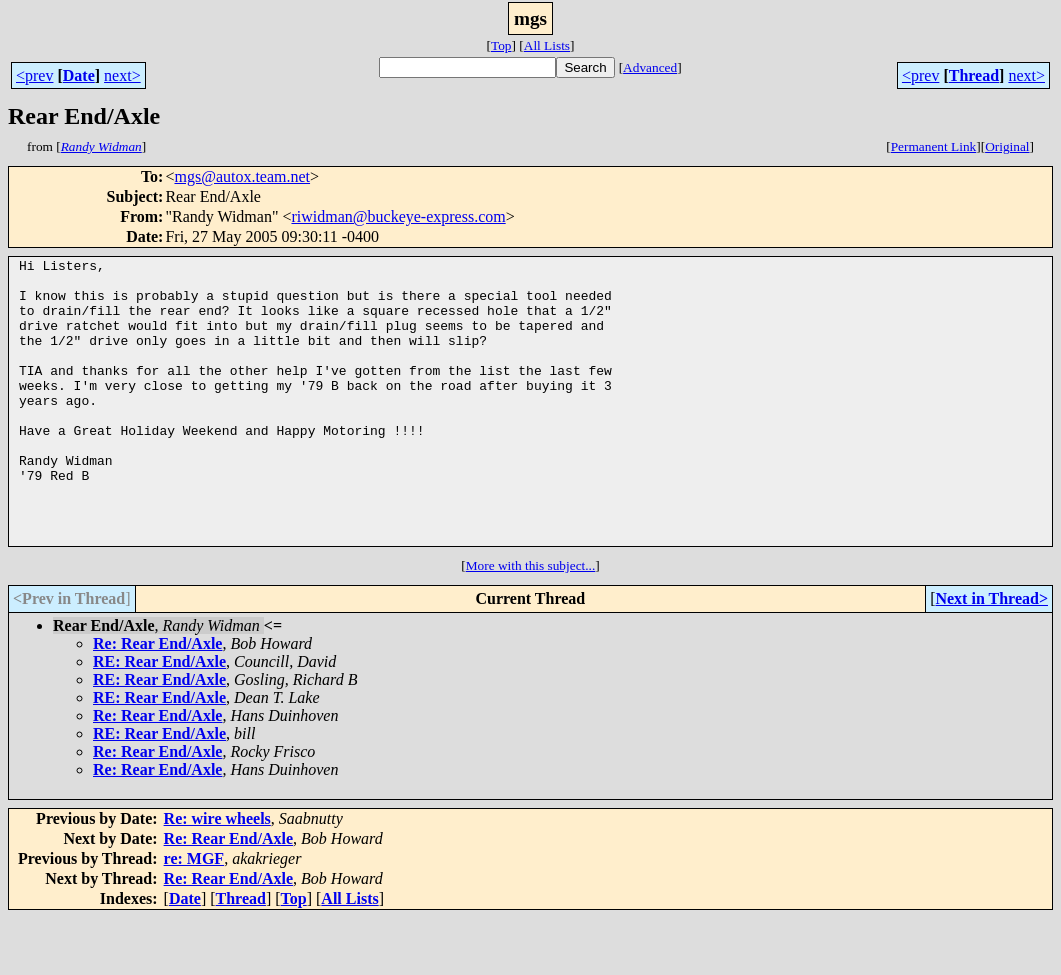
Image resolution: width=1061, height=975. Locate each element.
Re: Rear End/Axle (157, 700)
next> (122, 75)
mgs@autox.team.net (242, 176)
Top (501, 45)
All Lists (547, 45)
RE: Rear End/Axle (159, 718)
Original (1007, 146)
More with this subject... (531, 622)
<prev (34, 75)
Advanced (650, 67)
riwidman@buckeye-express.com (398, 216)
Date (79, 75)
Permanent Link (934, 146)
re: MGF (194, 915)
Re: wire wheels (217, 875)
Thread (974, 75)
